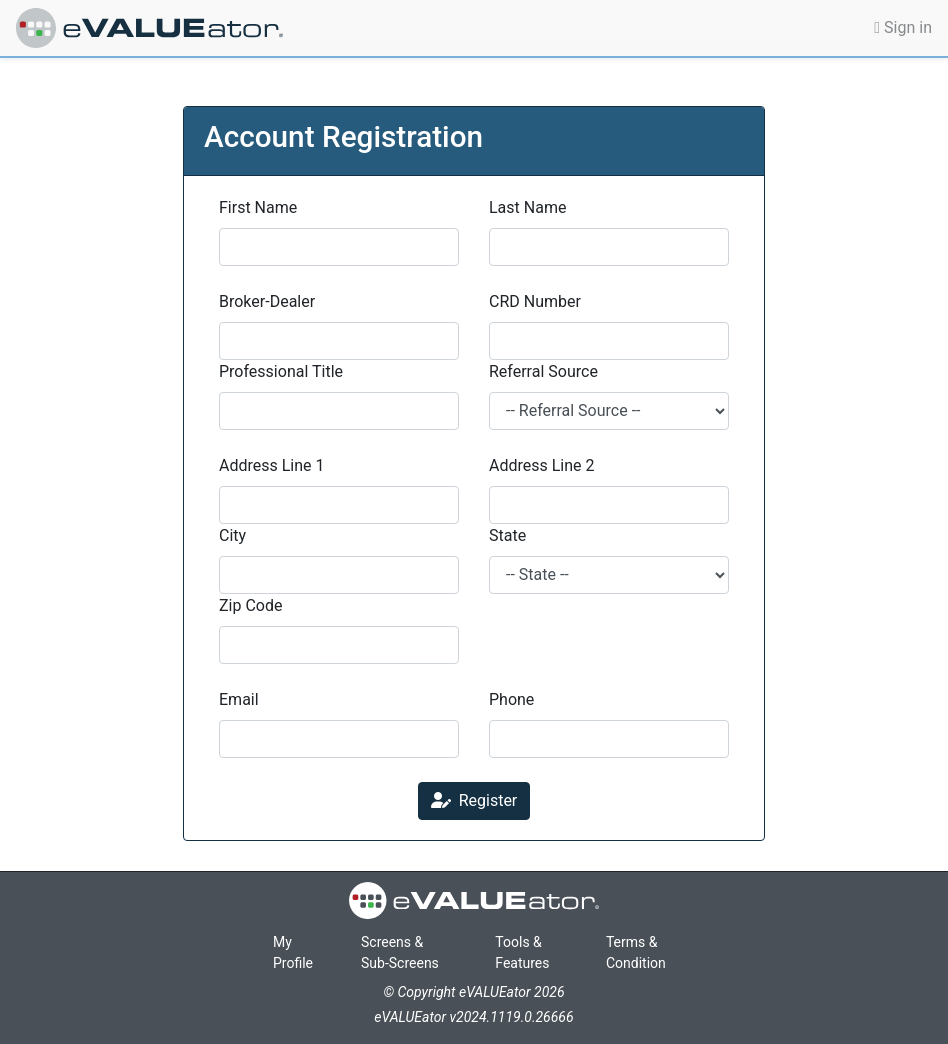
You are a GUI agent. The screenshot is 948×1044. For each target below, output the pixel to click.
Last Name (527, 207)
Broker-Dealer (267, 301)
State (507, 535)
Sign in (903, 27)
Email (239, 699)
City (232, 535)
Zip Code (250, 605)
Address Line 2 (542, 465)
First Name (258, 207)
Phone (511, 699)
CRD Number (535, 301)
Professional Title (281, 371)
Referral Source (543, 371)
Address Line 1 (272, 465)
